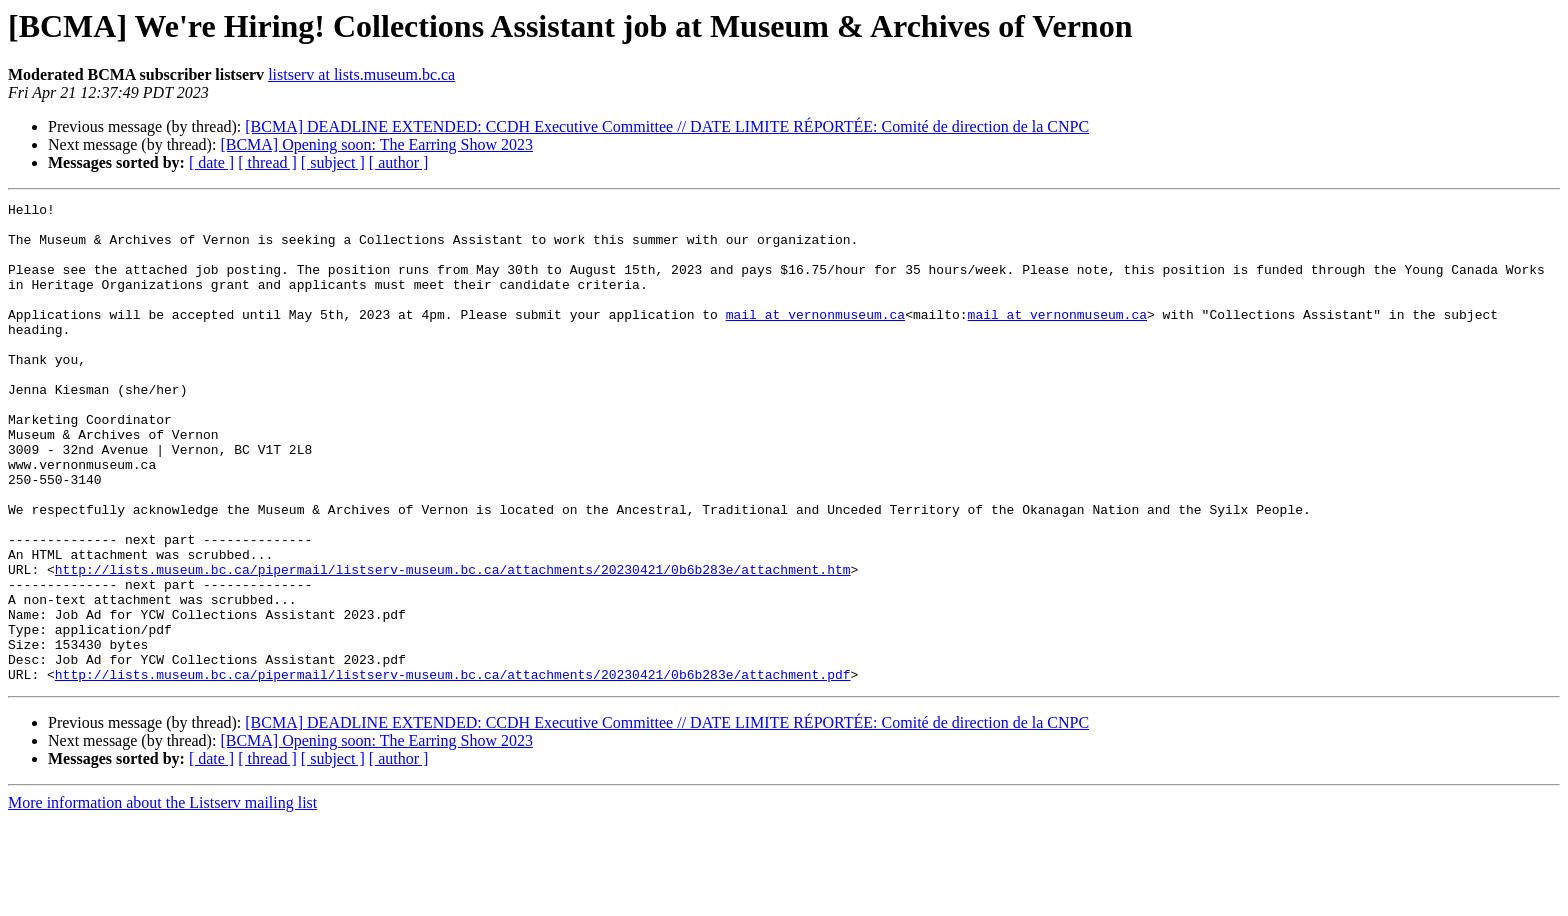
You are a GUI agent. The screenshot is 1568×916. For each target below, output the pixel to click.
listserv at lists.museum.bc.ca (361, 74)
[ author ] (399, 162)
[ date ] (211, 162)
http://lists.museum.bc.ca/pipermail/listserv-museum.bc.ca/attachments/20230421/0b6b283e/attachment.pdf (453, 770)
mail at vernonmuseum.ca (815, 338)
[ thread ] (267, 162)
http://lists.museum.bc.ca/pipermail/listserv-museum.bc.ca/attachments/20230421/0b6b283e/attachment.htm (453, 644)
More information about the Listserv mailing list (162, 898)
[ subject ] (333, 162)
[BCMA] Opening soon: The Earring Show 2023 (376, 144)
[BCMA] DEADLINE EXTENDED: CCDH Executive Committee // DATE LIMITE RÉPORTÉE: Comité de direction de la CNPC (667, 126)
